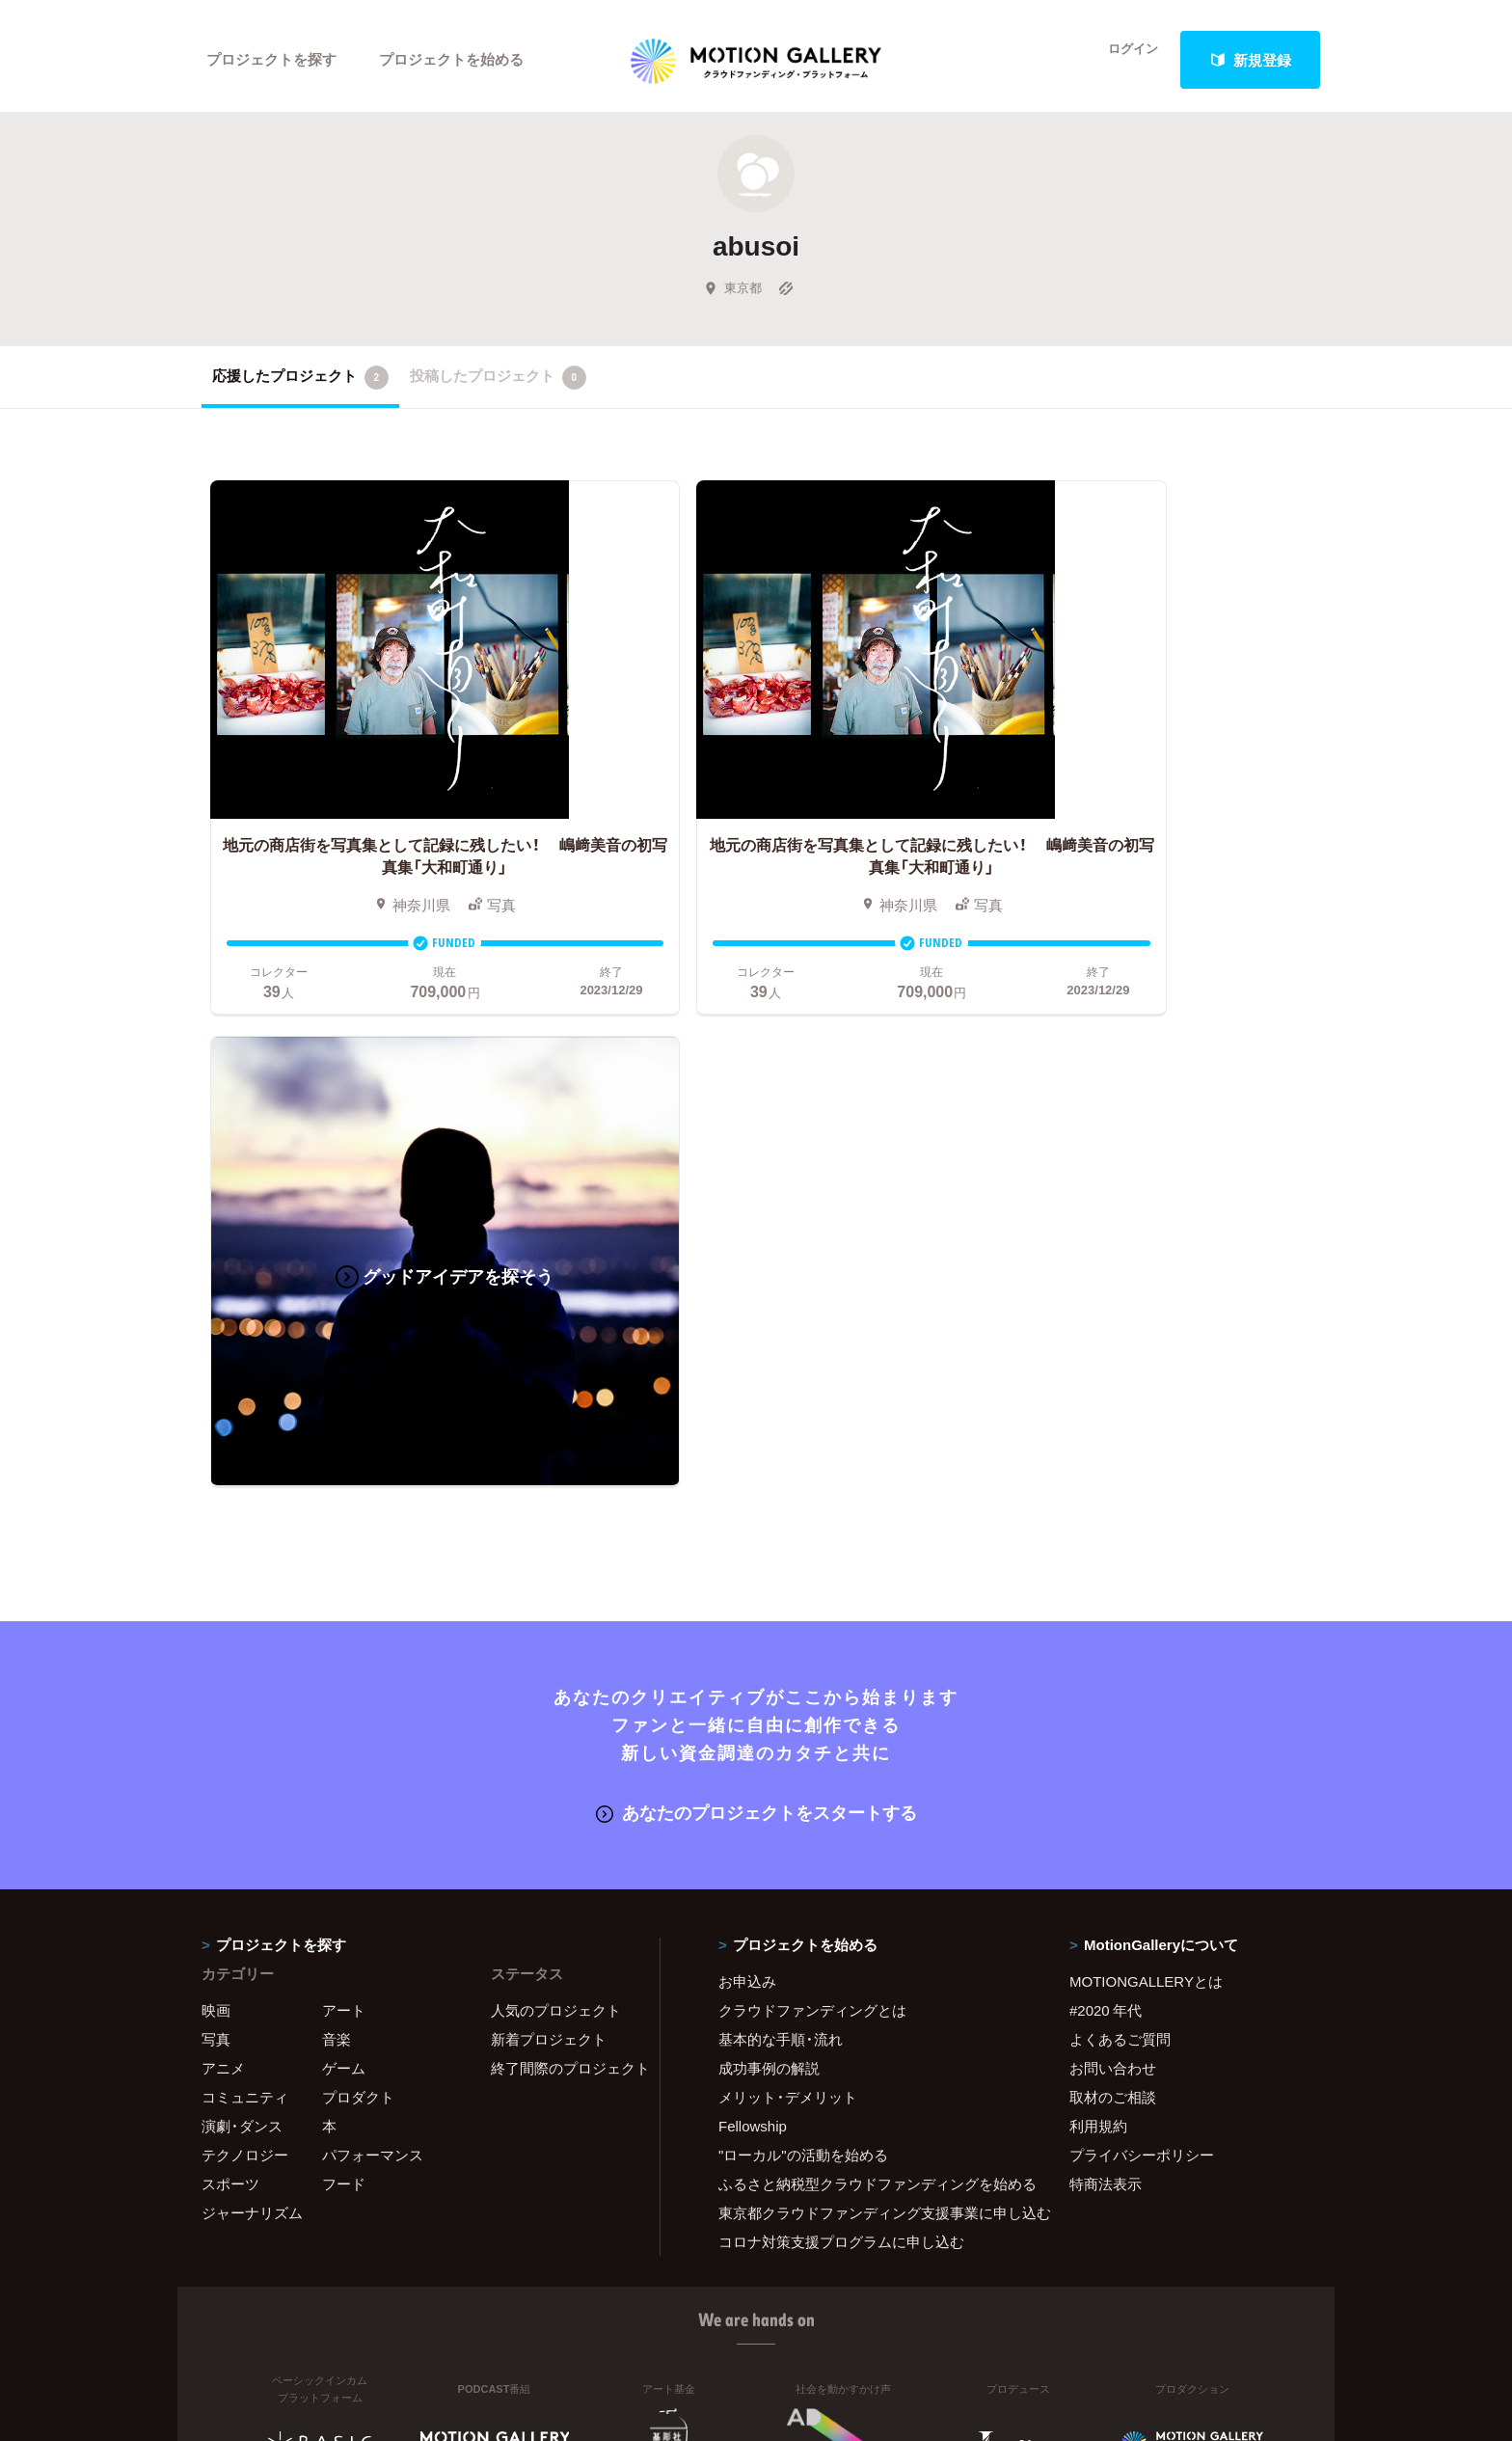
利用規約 (1098, 1576)
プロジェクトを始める (452, 59)
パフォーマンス (372, 1605)
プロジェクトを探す (271, 59)
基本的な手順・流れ (780, 1490)
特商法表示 (1105, 1634)
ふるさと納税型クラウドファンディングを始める (869, 1634)
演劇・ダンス (242, 1576)
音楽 (336, 1490)
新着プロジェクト (549, 1490)
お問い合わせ (1112, 1519)
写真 (216, 1490)
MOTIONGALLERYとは (1146, 1432)
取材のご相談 (1112, 1548)
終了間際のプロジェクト (563, 1519)
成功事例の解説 (769, 1519)
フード (343, 1634)
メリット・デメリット (787, 1548)
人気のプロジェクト (556, 1461)
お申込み (747, 1432)
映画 (216, 1461)
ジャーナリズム (252, 1663)
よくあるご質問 (1120, 1490)
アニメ (223, 1519)
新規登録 (1250, 59)
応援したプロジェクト (300, 384)
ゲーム (343, 1519)
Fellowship (752, 1576)
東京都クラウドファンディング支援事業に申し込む (869, 1663)
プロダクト (358, 1548)
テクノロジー (245, 1605)
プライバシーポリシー (1141, 1605)
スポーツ (230, 1634)
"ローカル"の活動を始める (803, 1605)
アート (343, 1461)
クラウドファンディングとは (812, 1461)
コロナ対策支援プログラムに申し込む (841, 1692)
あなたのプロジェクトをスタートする (756, 1265)
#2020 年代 (1105, 1461)
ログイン (1122, 59)
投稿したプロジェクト (498, 384)
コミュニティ (245, 1548)
